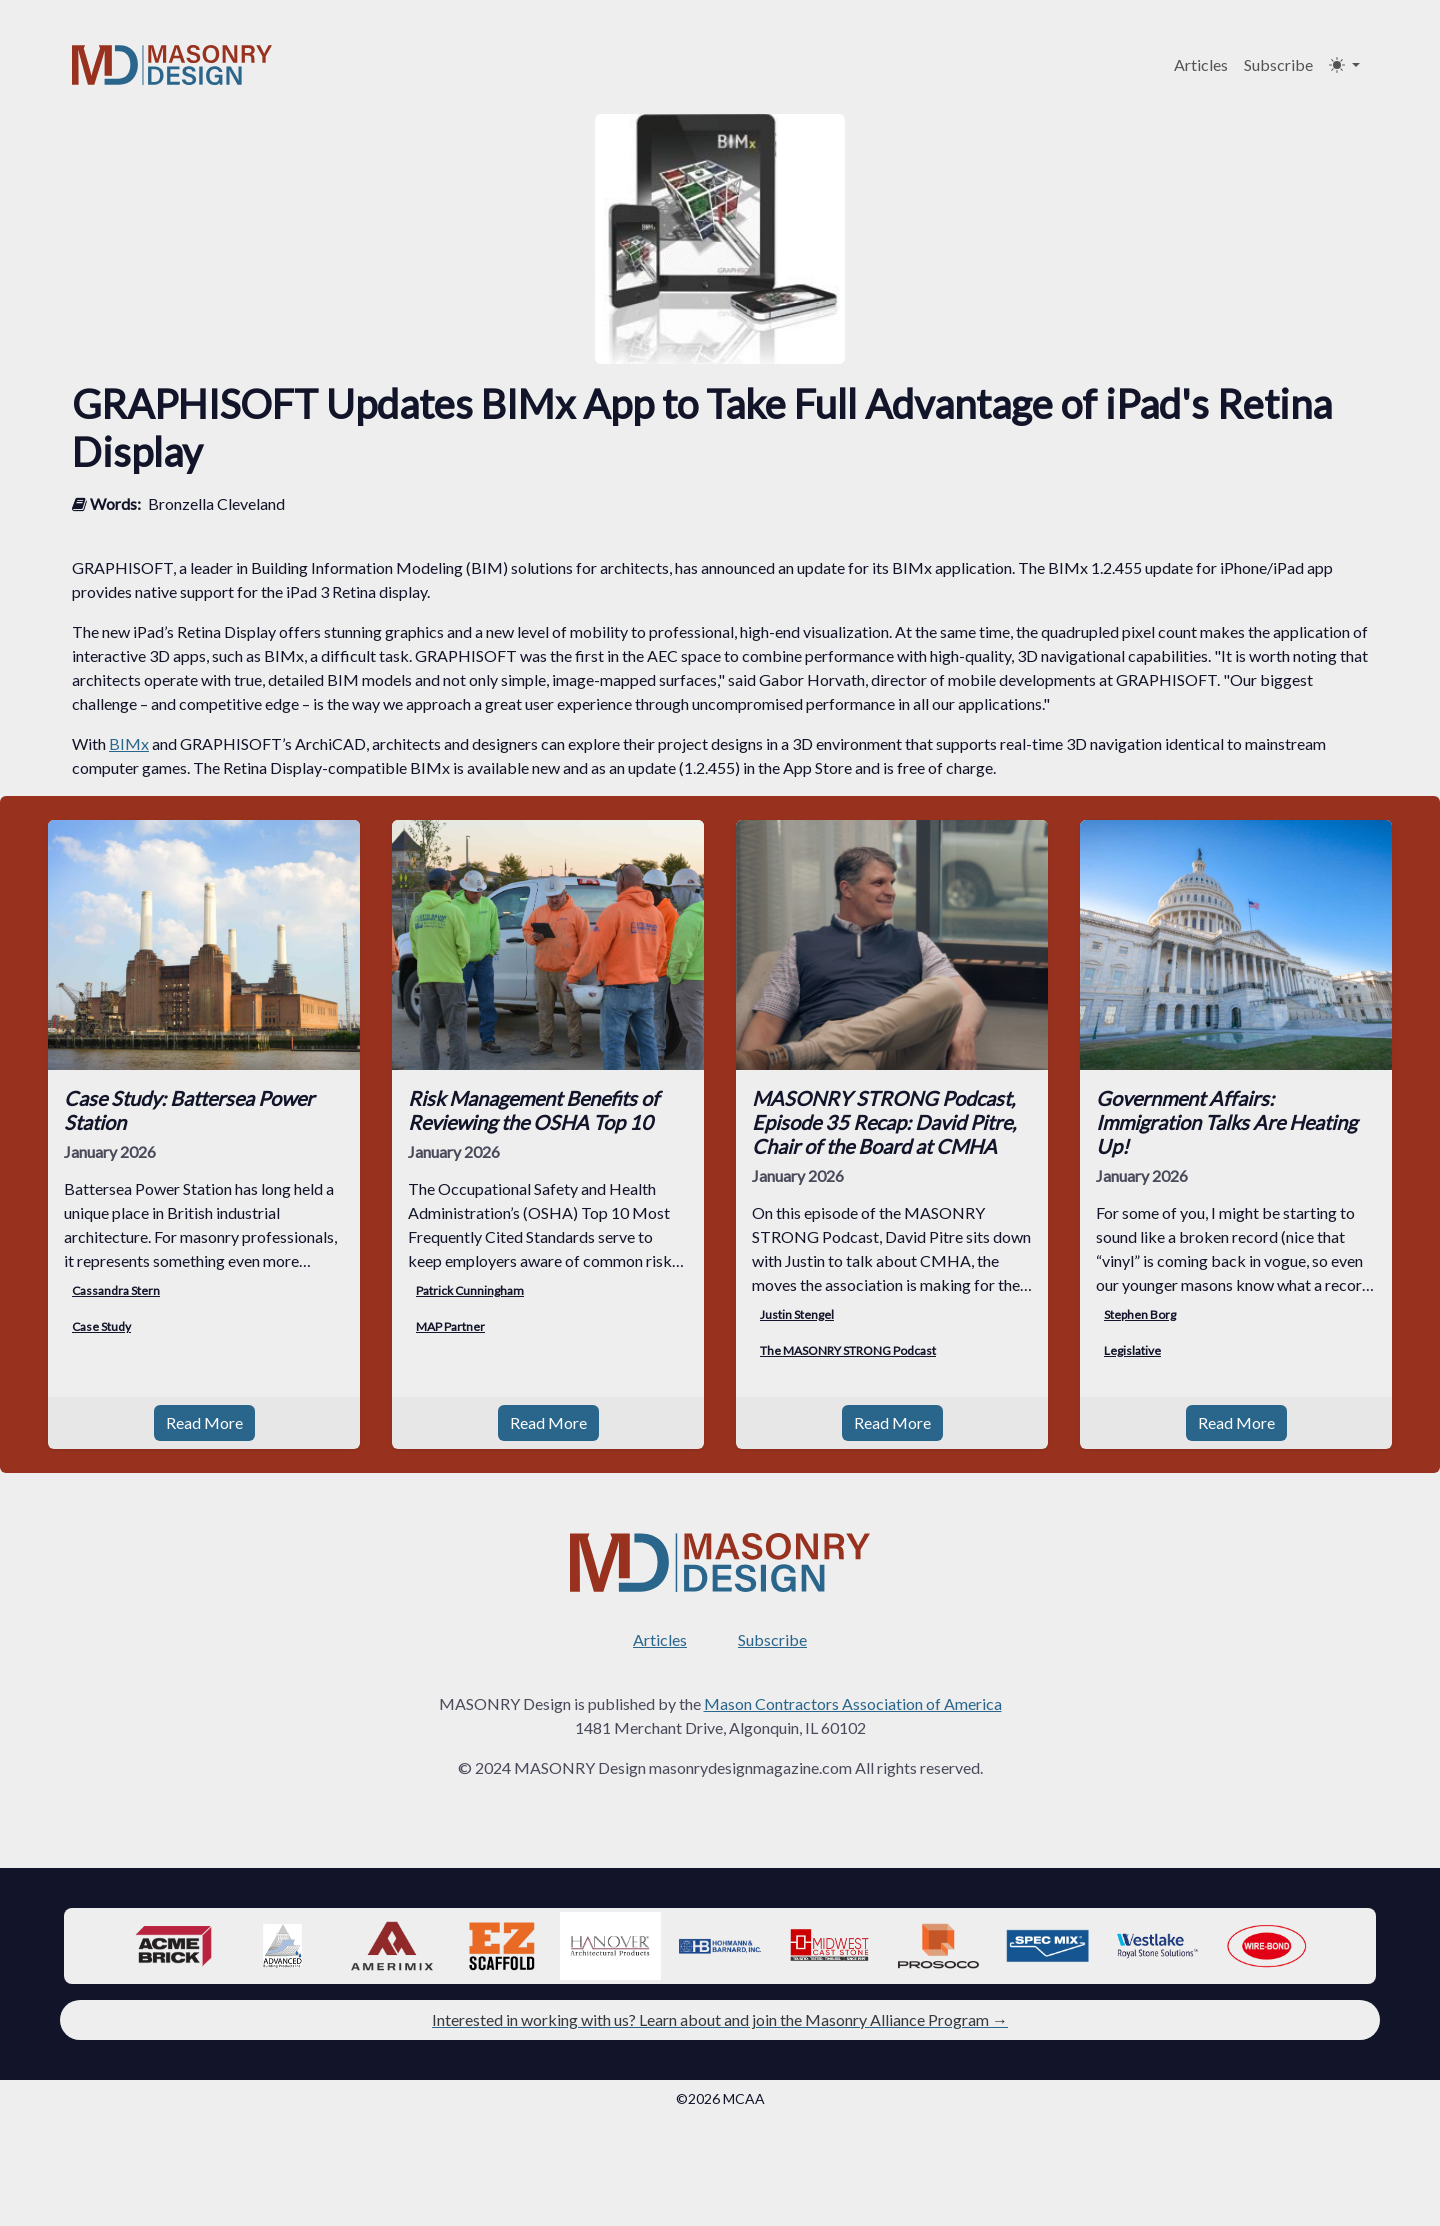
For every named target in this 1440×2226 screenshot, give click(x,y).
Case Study (101, 1326)
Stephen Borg (1140, 1314)
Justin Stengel (797, 1314)
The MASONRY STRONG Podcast (848, 1350)
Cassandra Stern (116, 1290)
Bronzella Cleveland (216, 503)
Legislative (1132, 1350)
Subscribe (1278, 64)
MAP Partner (450, 1326)
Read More (204, 1422)
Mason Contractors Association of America (853, 1703)
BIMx (129, 743)
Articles (1201, 64)
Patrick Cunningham (470, 1290)
